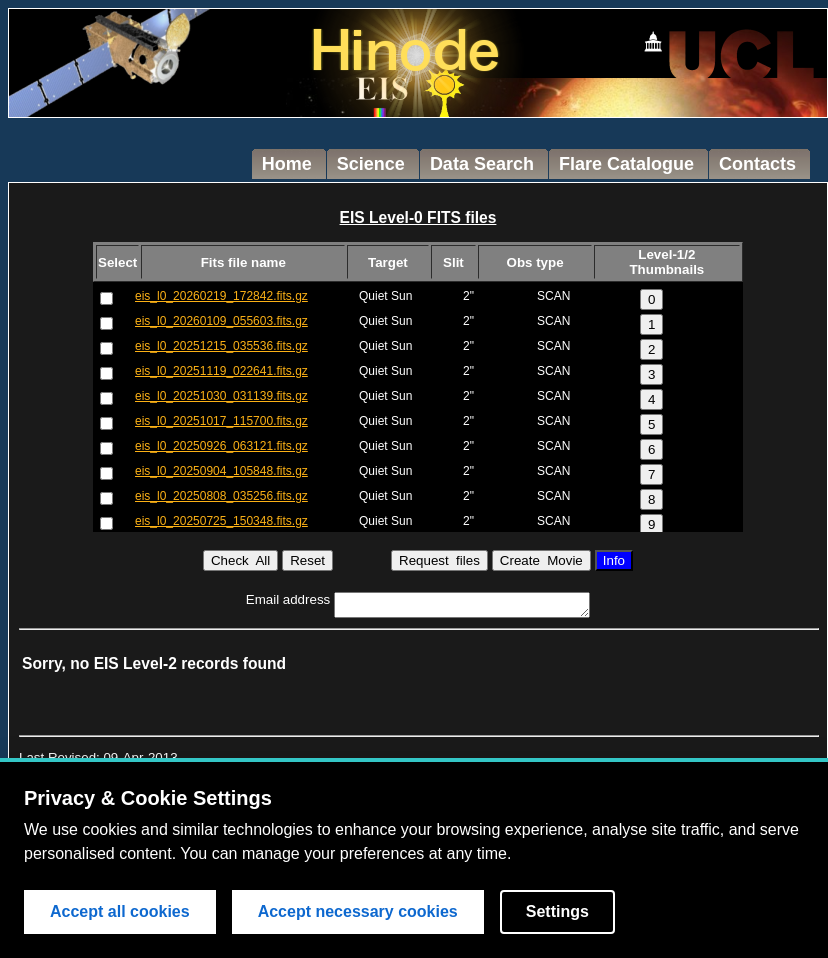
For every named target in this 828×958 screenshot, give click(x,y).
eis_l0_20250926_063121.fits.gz (221, 446)
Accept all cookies (120, 911)
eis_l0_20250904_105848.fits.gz (221, 471)
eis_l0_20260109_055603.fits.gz (221, 321)
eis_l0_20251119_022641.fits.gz (221, 371)
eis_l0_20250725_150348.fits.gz (221, 521)
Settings (557, 911)
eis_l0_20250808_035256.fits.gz (221, 496)
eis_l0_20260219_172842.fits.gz (221, 296)
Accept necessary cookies (358, 911)
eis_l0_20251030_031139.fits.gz (221, 396)
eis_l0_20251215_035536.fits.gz (221, 346)
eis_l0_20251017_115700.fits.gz (221, 421)
